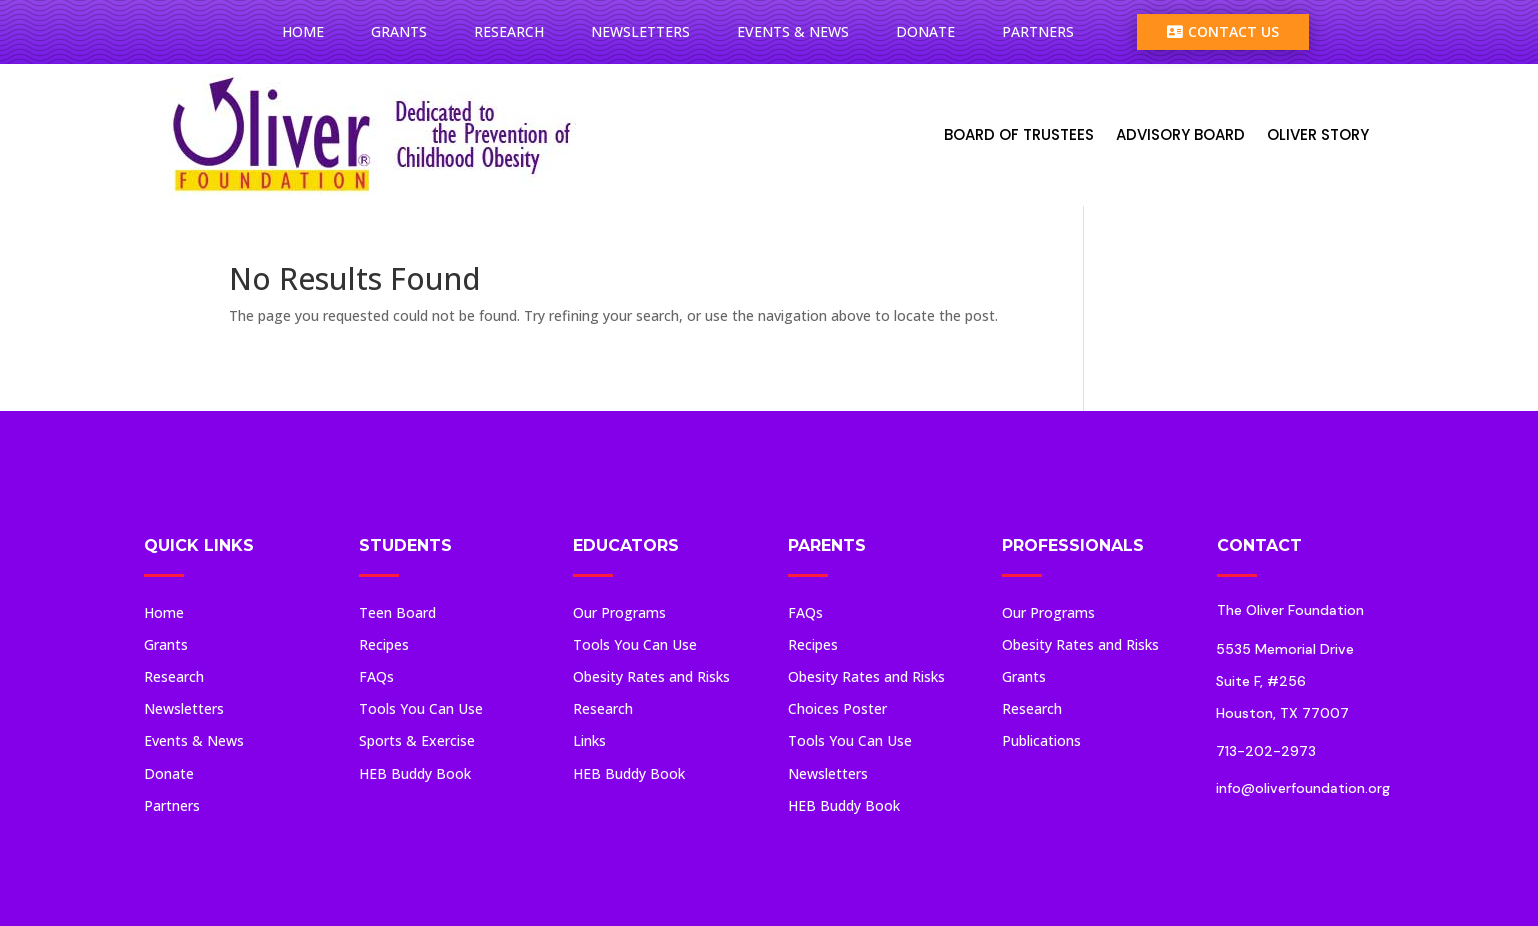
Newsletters (640, 31)
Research (509, 31)
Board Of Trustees (1019, 134)
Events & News (793, 31)
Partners (1038, 31)
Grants (399, 31)
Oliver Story (1318, 134)
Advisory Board (1180, 134)
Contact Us (1223, 31)
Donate (925, 31)
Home (303, 31)
